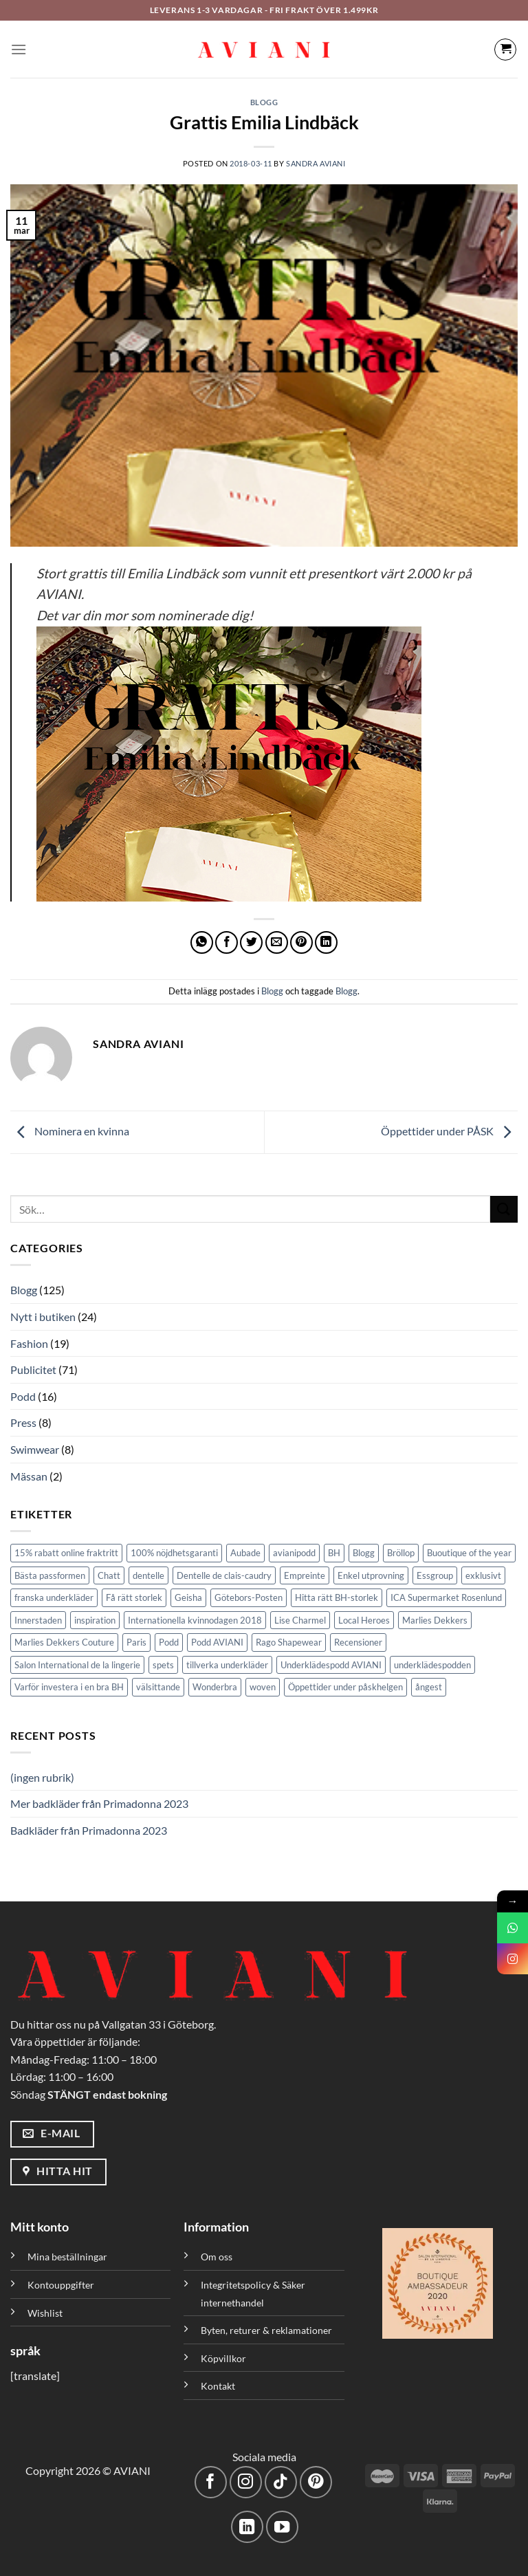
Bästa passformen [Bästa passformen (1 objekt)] (49, 1575)
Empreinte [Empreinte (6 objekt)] (304, 1575)
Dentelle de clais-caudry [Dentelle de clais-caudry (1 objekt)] (224, 1575)
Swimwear (34, 1449)
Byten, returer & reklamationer (266, 2330)
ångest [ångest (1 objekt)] (428, 1686)
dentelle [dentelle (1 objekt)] (148, 1575)
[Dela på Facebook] (226, 942)
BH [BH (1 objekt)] (334, 1552)
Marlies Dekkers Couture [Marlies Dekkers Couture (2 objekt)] (64, 1642)
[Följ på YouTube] (282, 2527)
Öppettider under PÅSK (449, 1130)
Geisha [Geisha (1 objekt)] (188, 1597)
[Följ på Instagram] (246, 2482)
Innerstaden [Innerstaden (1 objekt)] (38, 1620)
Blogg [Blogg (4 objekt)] (364, 1552)
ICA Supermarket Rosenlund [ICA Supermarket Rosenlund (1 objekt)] (446, 1597)
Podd (23, 1396)
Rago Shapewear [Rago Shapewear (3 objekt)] (289, 1642)
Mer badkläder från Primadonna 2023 (99, 1803)
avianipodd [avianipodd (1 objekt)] (294, 1552)
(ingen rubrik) (42, 1777)
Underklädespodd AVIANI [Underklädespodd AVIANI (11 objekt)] (331, 1664)
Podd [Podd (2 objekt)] (169, 1642)
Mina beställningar (68, 2256)
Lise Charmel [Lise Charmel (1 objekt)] (300, 1620)
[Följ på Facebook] (211, 2482)
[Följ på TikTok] (281, 2482)
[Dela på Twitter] (251, 942)
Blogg (264, 102)
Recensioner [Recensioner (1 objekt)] (358, 1642)
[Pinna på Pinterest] (301, 942)
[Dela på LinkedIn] (326, 942)
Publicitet (33, 1369)
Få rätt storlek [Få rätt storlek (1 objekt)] (134, 1597)
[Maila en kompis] (276, 942)
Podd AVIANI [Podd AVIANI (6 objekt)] (217, 1642)
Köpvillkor (223, 2358)
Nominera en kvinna (69, 1130)
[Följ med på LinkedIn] (247, 2527)
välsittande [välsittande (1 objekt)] (158, 1686)
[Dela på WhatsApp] (201, 942)
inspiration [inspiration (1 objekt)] (95, 1620)
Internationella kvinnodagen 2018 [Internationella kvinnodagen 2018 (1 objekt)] (195, 1620)
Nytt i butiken (43, 1316)
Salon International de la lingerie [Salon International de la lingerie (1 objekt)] (77, 1664)
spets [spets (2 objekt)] (163, 1664)
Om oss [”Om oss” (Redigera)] (216, 2256)
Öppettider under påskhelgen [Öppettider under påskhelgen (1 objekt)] (345, 1686)
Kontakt (218, 2386)
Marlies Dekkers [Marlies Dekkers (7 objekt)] (435, 1620)
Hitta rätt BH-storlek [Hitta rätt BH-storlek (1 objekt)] (336, 1597)
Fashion (29, 1343)
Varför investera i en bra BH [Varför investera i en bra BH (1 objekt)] (69, 1686)
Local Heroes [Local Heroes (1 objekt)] (364, 1620)
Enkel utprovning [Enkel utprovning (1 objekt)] (371, 1575)
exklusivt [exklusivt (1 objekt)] (483, 1575)
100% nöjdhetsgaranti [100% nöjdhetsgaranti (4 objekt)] (174, 1552)
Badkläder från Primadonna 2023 (88, 1830)
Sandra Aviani (315, 163)
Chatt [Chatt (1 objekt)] (109, 1575)
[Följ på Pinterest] (316, 2482)
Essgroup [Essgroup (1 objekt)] (435, 1575)
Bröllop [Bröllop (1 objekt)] (401, 1552)
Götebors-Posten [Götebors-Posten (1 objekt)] (248, 1597)
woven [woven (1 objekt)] (263, 1686)
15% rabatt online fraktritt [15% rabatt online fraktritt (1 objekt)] (66, 1552)
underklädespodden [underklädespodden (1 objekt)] (432, 1664)
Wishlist (45, 2313)
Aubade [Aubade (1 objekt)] (245, 1552)
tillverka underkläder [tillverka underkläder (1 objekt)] (227, 1664)
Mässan (28, 1476)
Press (23, 1422)
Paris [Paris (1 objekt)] (136, 1642)
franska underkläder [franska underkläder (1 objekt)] (54, 1597)
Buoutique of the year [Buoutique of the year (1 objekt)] (469, 1552)
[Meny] (18, 49)
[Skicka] (504, 1209)
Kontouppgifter (61, 2285)
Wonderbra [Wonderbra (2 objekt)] (214, 1686)
